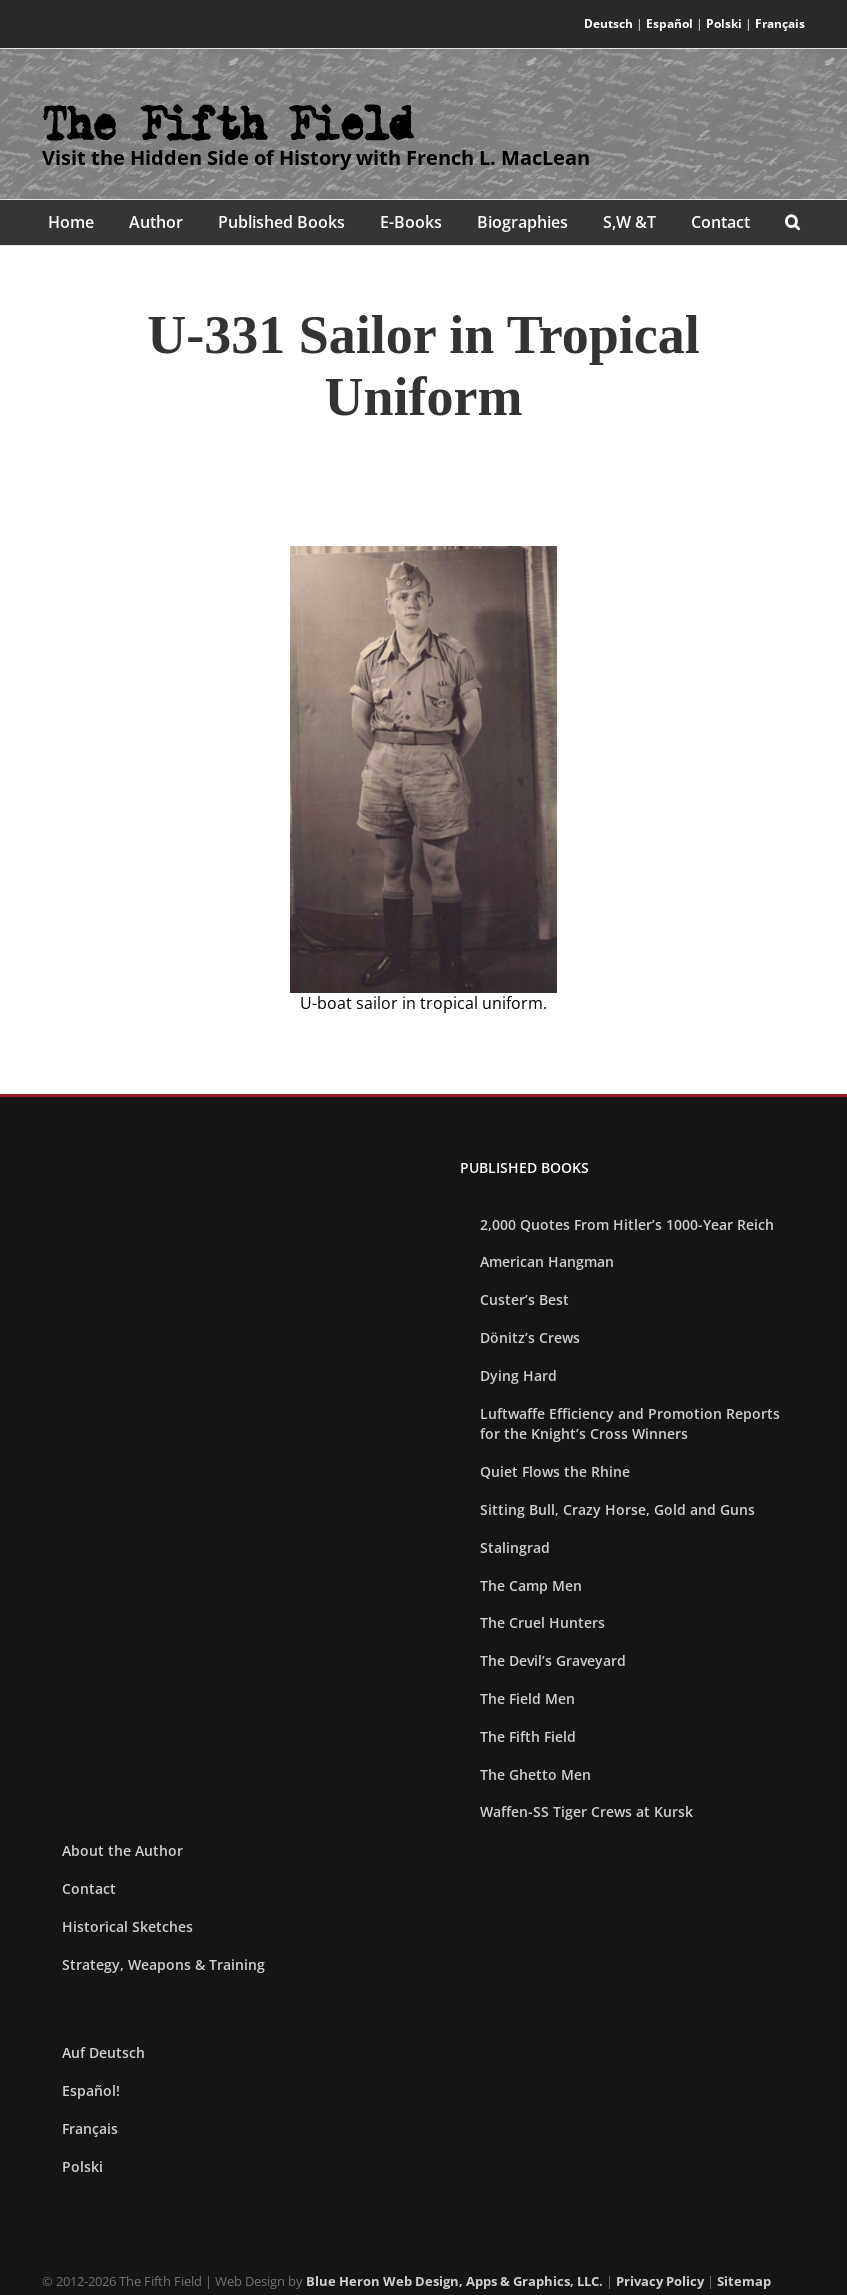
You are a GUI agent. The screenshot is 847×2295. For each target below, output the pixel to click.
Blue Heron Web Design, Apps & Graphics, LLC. (454, 2281)
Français (780, 23)
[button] (792, 222)
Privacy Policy (660, 2281)
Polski (724, 23)
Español (669, 23)
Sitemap (744, 2281)
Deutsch (608, 23)
